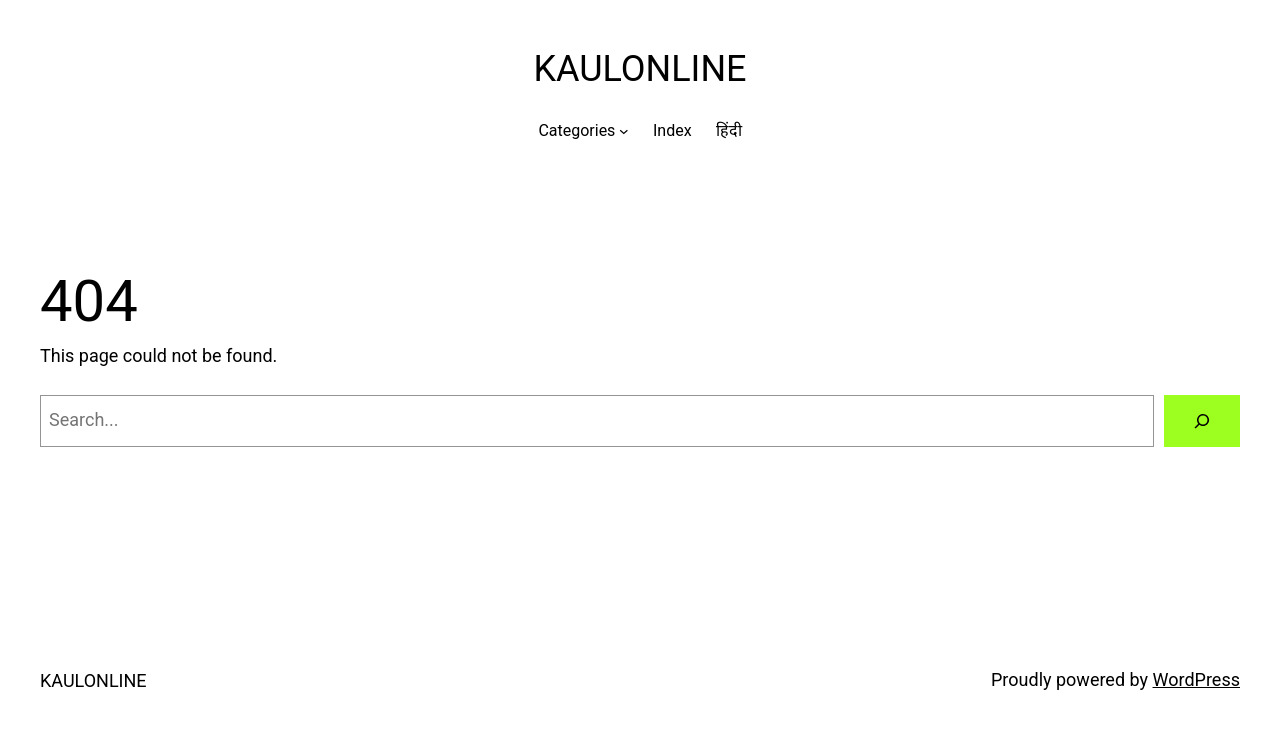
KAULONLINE (639, 69)
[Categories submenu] (624, 131)
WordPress (1196, 679)
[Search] (1202, 421)
